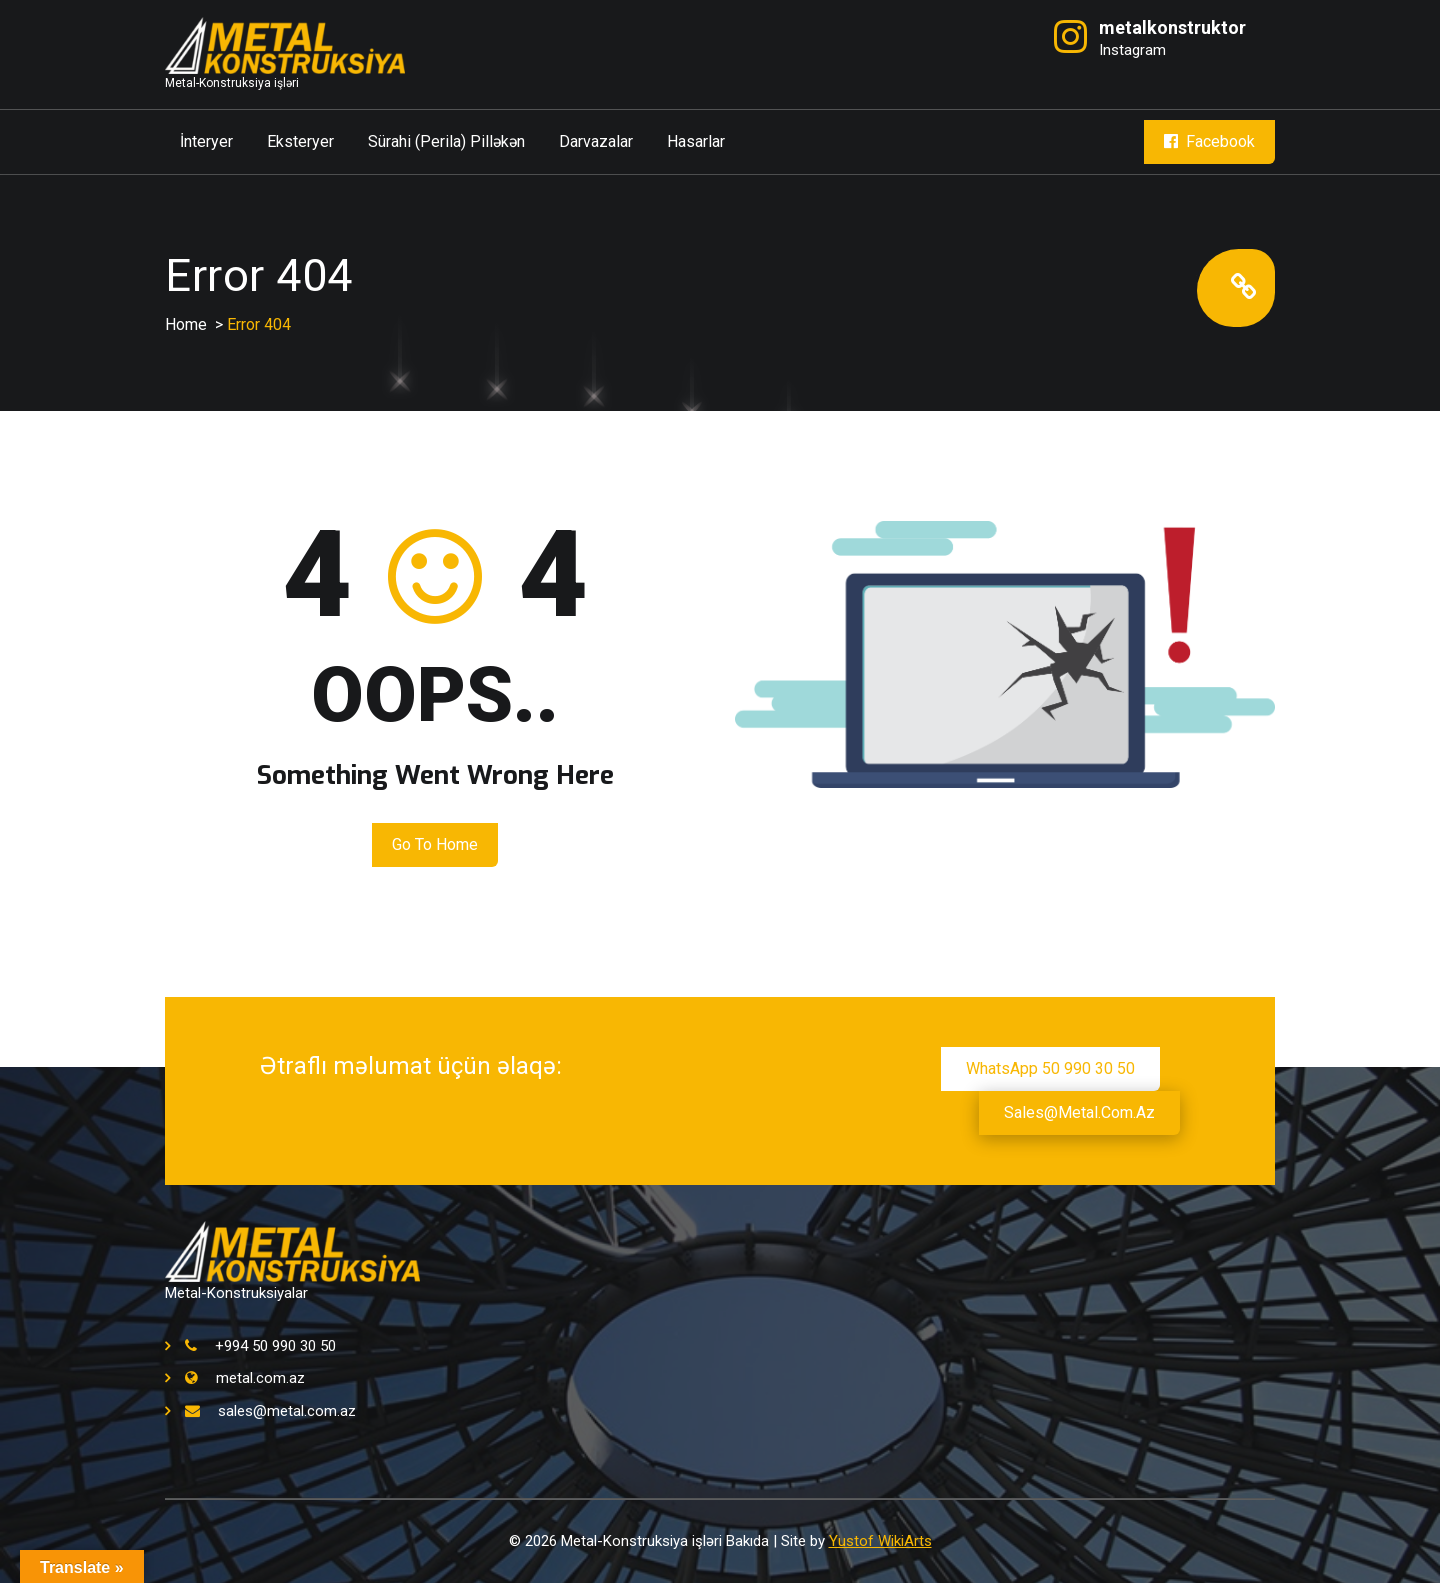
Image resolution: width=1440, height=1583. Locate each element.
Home (186, 324)
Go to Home (435, 844)
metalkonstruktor (1172, 27)
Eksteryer (300, 141)
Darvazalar (596, 141)
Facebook (1209, 141)
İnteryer (206, 141)
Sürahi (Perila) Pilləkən (446, 141)
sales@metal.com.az (1079, 1112)
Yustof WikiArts (880, 1541)
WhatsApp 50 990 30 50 (1050, 1068)
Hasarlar (696, 141)
